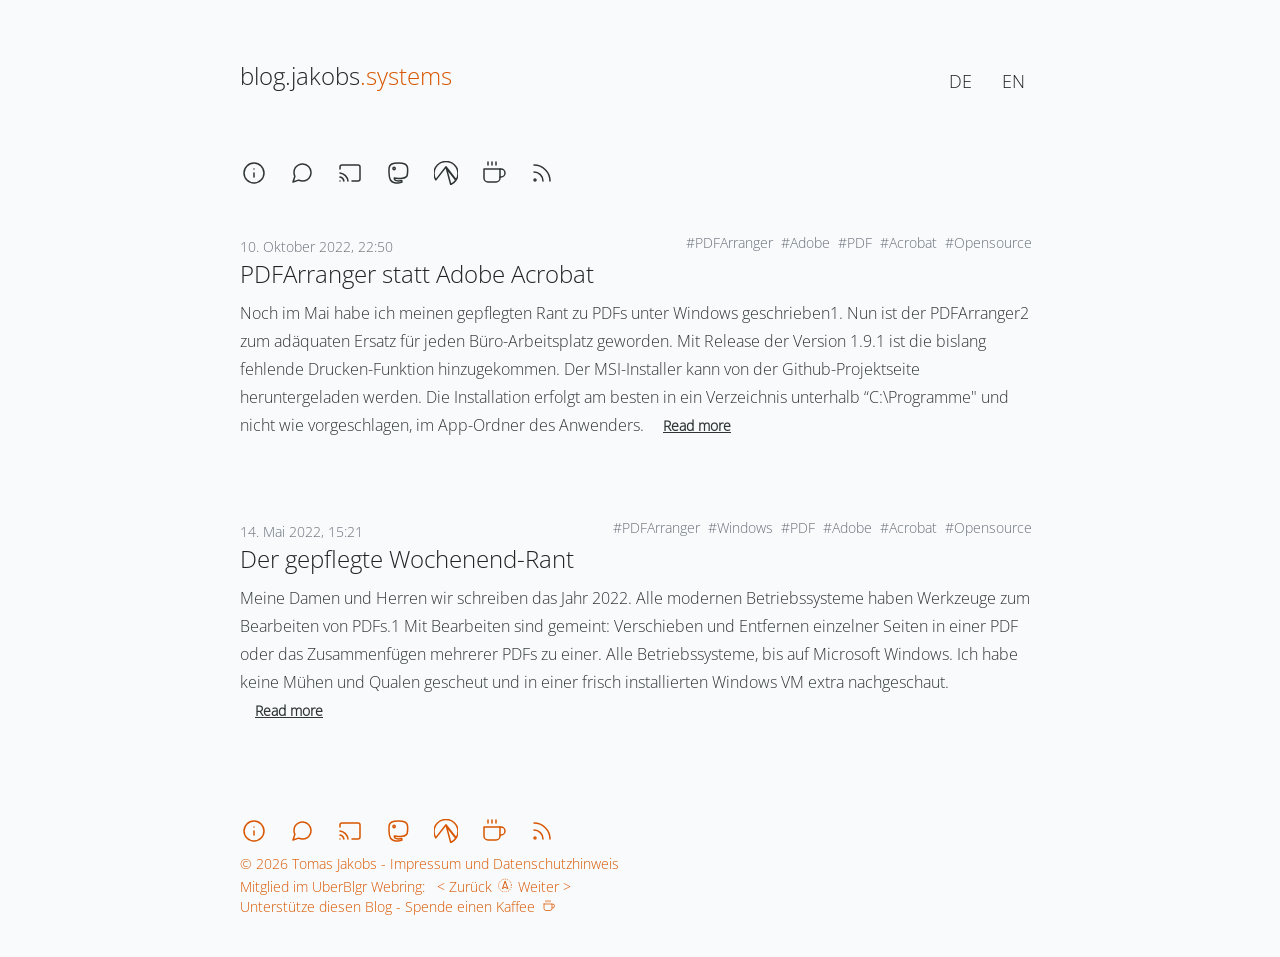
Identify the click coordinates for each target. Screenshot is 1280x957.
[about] (254, 173)
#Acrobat (908, 242)
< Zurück (460, 886)
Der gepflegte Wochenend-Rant (407, 558)
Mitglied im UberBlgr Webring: (332, 886)
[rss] (542, 173)
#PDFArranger (729, 242)
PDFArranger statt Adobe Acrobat (417, 273)
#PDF (855, 242)
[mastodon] (398, 173)
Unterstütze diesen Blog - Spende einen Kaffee (397, 906)
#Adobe (805, 242)
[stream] (350, 173)
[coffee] (494, 173)
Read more (697, 425)
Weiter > (548, 886)
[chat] (302, 173)
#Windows (740, 527)
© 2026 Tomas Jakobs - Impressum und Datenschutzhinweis (429, 863)
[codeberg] (446, 173)
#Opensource (988, 242)
